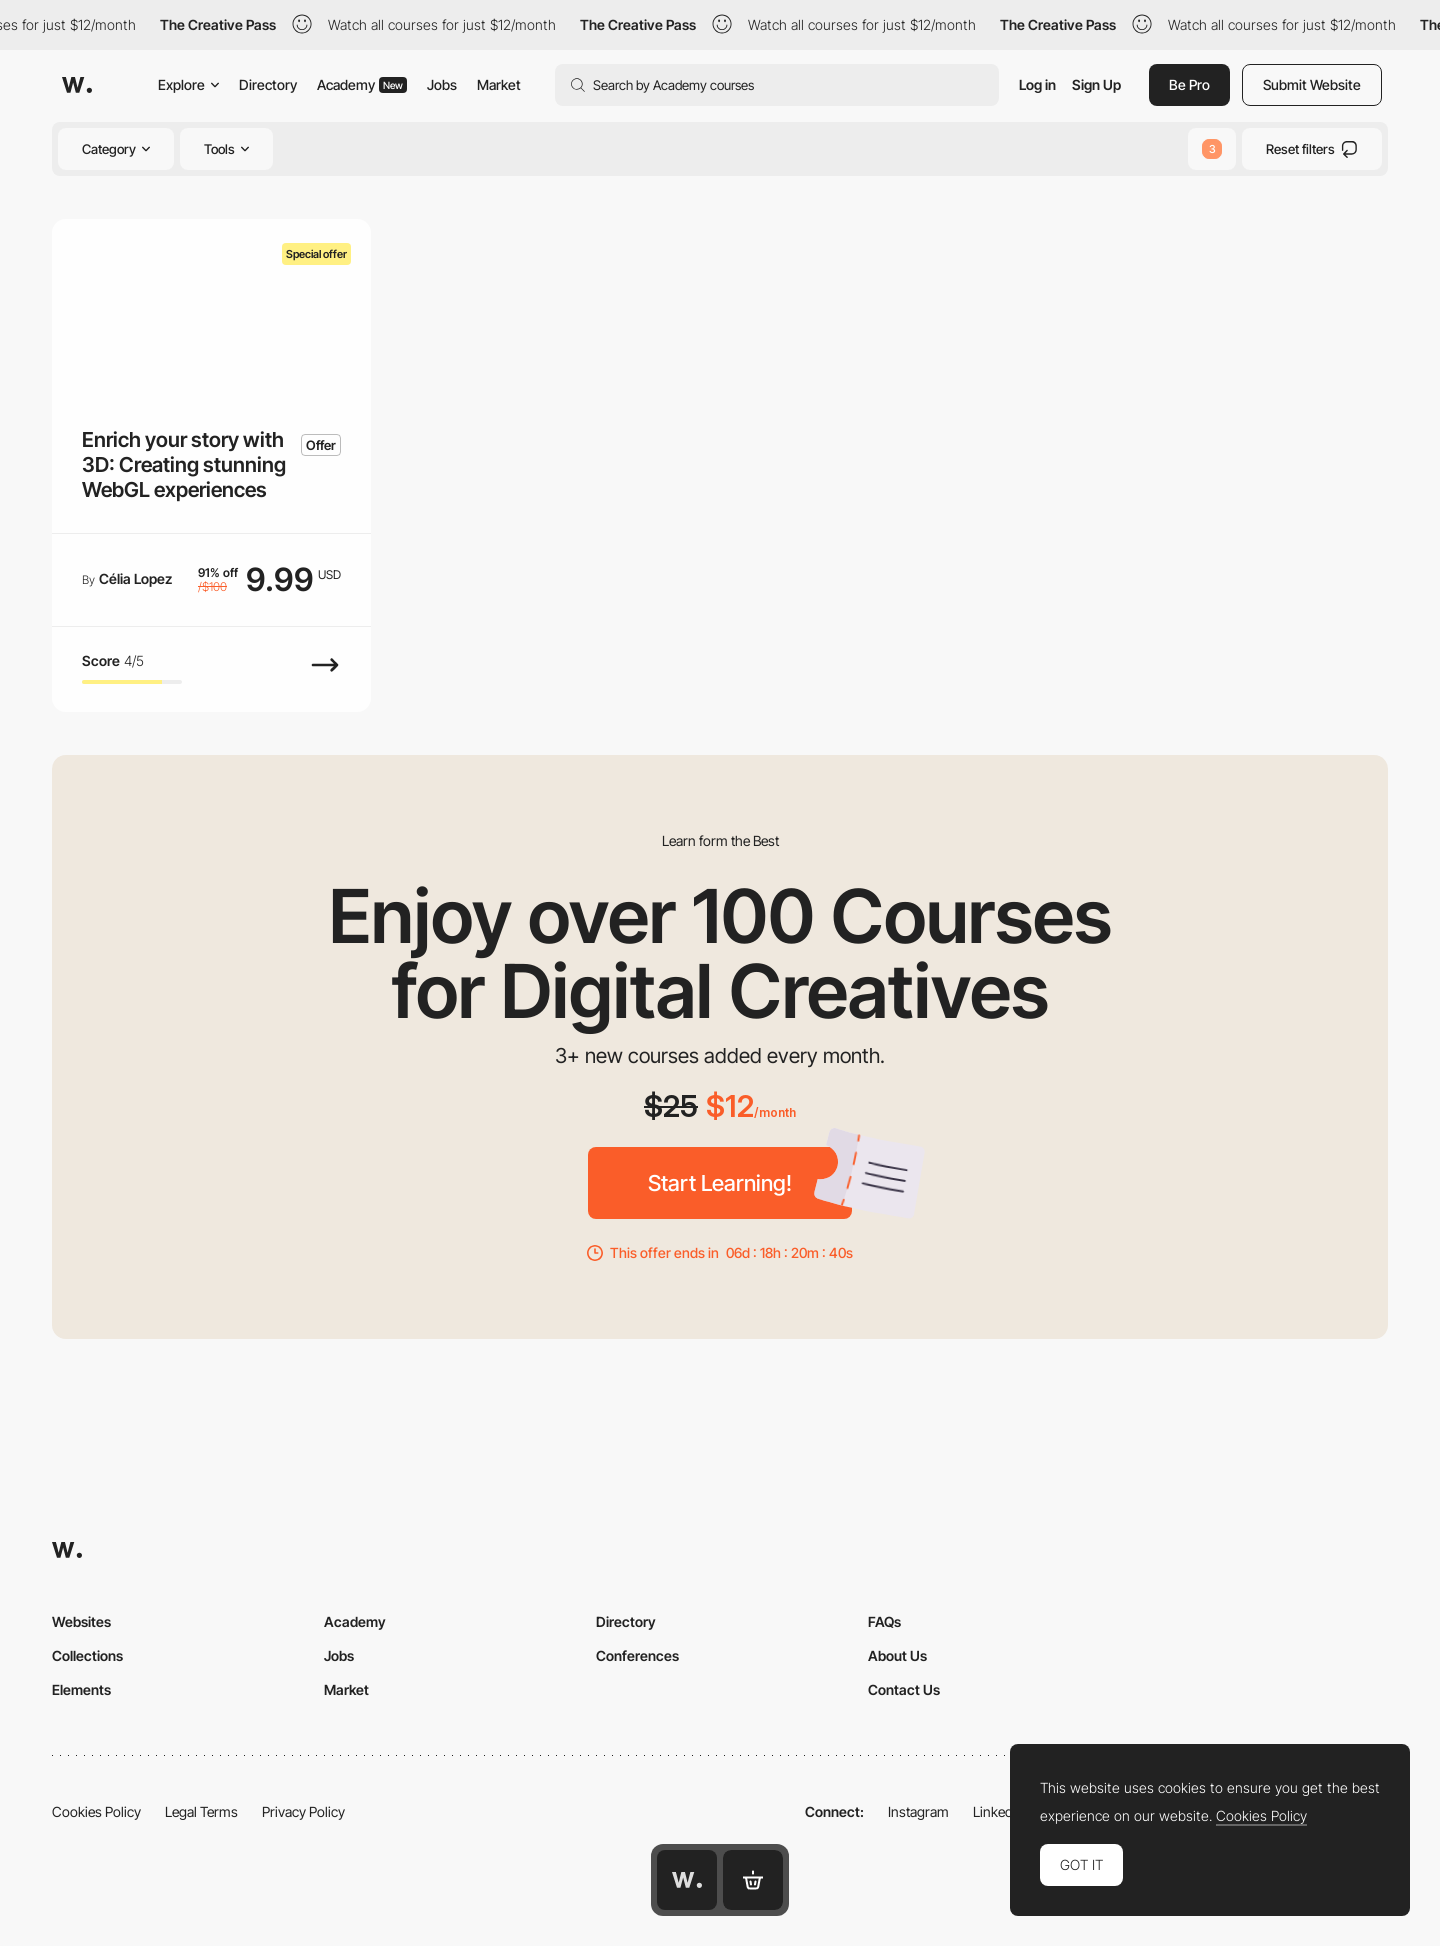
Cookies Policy (96, 1811)
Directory (268, 84)
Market (499, 84)
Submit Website (1312, 84)
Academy (362, 84)
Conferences (637, 1655)
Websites (81, 1621)
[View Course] (325, 675)
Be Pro (1189, 84)
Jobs (442, 84)
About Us (897, 1655)
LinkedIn (998, 1811)
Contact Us (904, 1689)
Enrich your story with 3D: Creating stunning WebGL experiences (184, 465)
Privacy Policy (303, 1811)
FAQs (884, 1621)
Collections (87, 1655)
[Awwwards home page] (687, 1880)
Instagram (918, 1811)
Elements (81, 1689)
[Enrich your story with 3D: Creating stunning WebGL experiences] (211, 308)
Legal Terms (201, 1811)
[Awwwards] (77, 85)
